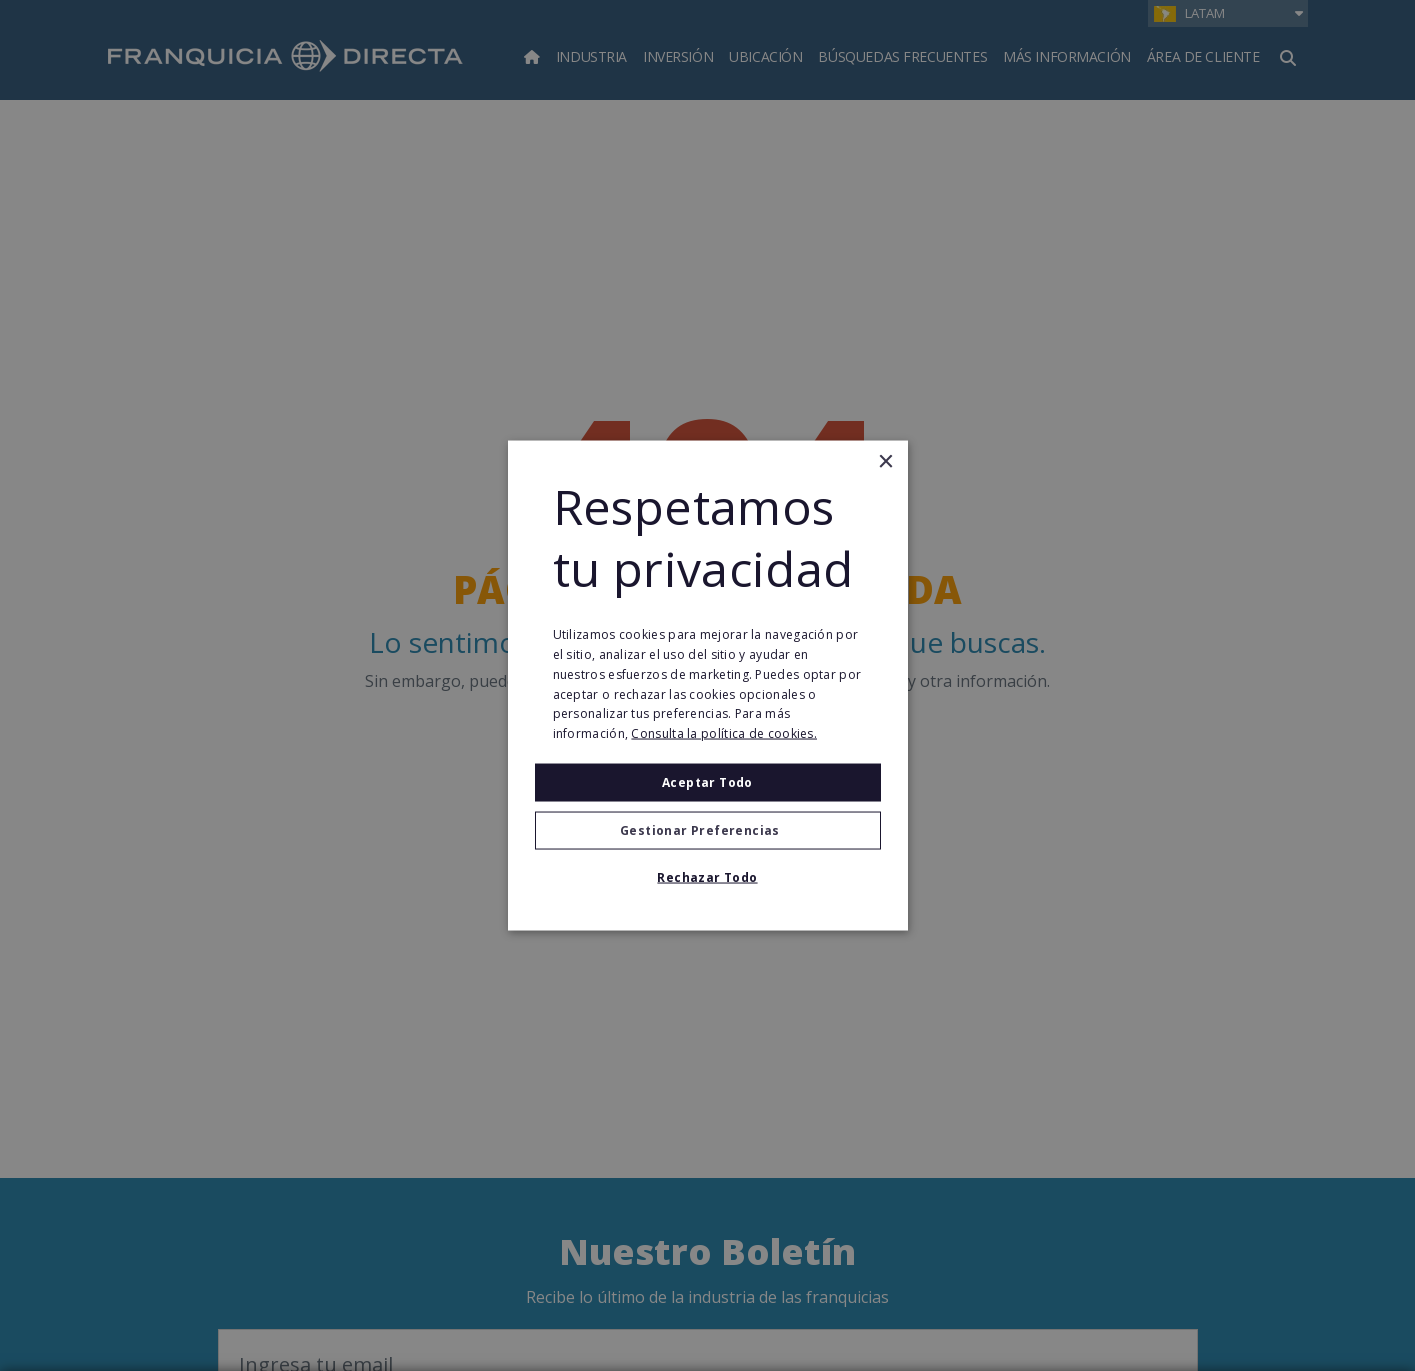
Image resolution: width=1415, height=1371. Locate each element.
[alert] (707, 685)
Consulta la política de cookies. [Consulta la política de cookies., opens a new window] (724, 733)
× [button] (885, 461)
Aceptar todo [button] (707, 782)
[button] (708, 831)
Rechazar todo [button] (707, 877)
